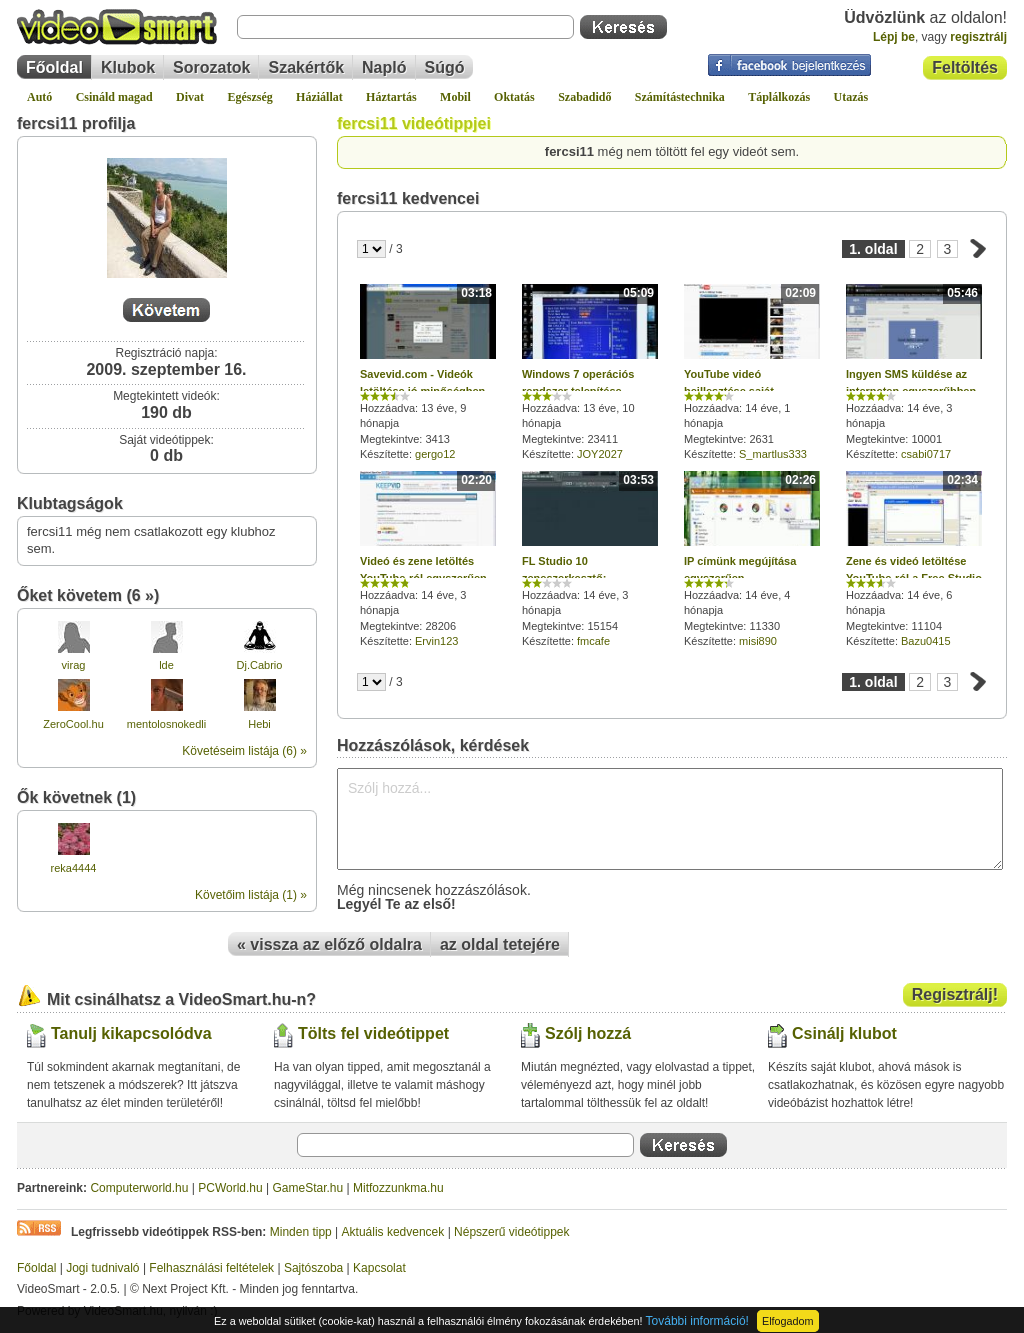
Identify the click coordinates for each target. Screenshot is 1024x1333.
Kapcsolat (379, 1268)
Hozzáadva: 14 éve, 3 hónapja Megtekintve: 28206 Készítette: (428, 559)
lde (166, 665)
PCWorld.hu (230, 1188)
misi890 (758, 641)
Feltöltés (965, 67)
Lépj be (894, 37)
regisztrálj (978, 37)
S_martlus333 (773, 454)
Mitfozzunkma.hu (398, 1188)
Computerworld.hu (139, 1188)
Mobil (455, 97)
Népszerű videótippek (511, 1232)
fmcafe (593, 641)
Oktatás (514, 97)
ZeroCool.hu (73, 724)
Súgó (445, 67)
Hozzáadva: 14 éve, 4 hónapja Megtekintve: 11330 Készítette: (752, 559)
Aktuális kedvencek (393, 1232)
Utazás (851, 97)
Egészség (249, 97)
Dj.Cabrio (260, 665)
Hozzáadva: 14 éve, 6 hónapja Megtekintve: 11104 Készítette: (914, 559)
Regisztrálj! (955, 994)
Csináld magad (114, 97)
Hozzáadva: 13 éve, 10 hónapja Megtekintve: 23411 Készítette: (590, 372)
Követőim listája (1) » (251, 895)
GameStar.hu (308, 1188)
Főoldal (54, 67)
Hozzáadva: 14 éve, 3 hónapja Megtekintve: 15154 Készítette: (590, 559)
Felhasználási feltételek (211, 1268)
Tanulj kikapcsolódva (131, 1033)
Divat (190, 97)
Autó (39, 97)
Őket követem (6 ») (88, 595)
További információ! (697, 1321)
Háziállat (319, 97)
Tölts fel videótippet (373, 1033)
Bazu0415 (926, 641)
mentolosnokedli (167, 724)
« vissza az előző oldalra (329, 944)
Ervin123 (436, 641)
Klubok (128, 67)
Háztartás (391, 97)
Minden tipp (301, 1232)
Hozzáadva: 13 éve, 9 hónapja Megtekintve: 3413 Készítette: (428, 372)
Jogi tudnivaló (102, 1268)
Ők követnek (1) (76, 797)
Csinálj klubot (844, 1033)
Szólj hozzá (588, 1033)
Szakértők (306, 67)
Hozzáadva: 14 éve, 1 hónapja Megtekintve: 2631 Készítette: (752, 372)
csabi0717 (926, 454)
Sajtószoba (313, 1268)
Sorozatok (211, 67)
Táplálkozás (779, 97)
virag (74, 665)
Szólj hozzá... (670, 819)
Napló (384, 67)
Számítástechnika (680, 97)
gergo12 (435, 454)
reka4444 (74, 868)
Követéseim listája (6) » (244, 751)
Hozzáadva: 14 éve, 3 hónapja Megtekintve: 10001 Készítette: (914, 372)
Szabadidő (584, 97)
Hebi (259, 724)
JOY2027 (600, 454)
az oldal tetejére (500, 944)
